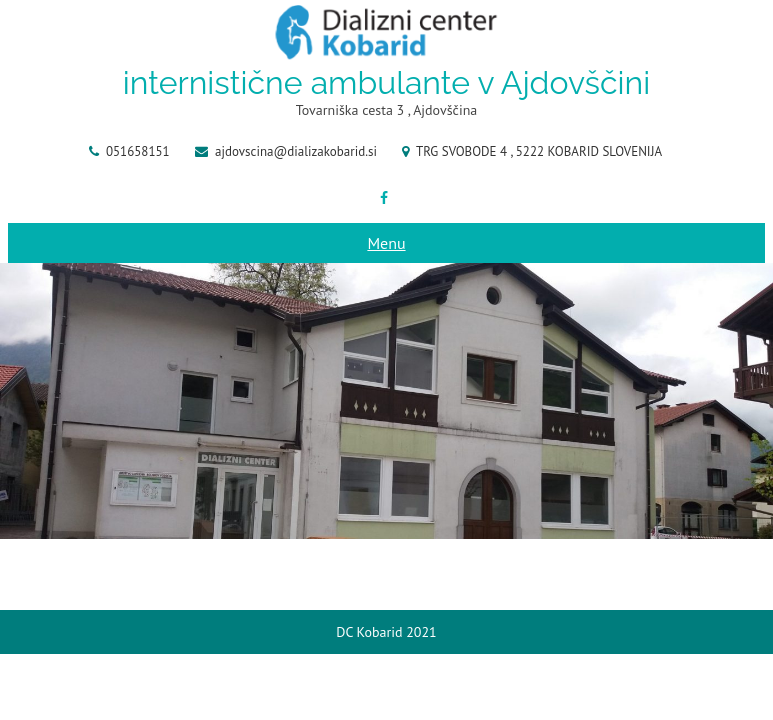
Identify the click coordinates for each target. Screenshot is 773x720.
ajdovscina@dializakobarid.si (296, 151)
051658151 (138, 151)
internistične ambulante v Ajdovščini (386, 82)
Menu (386, 243)
